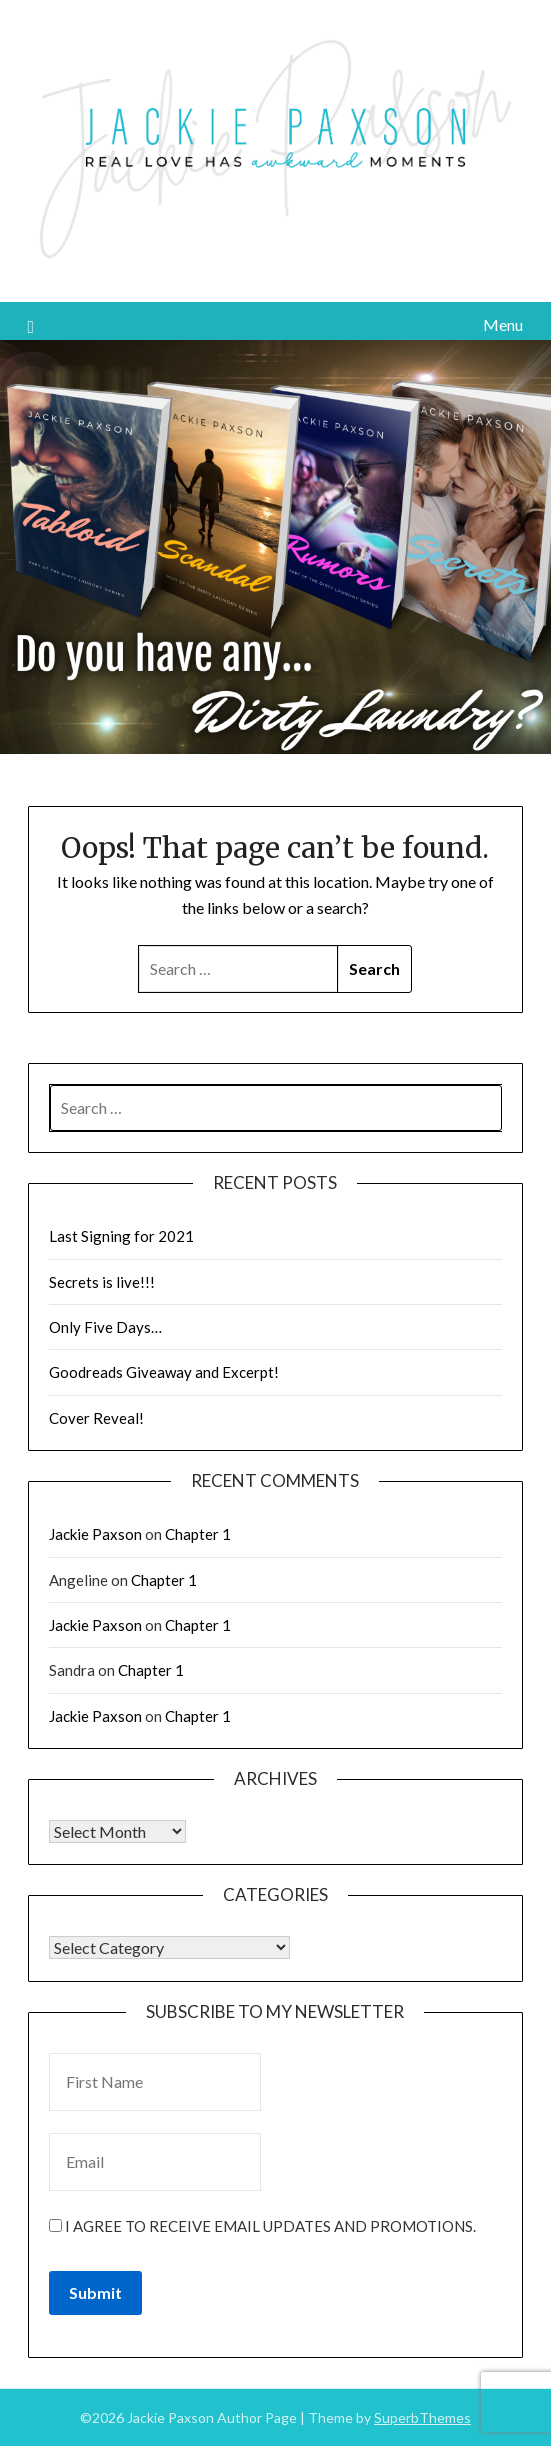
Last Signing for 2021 (121, 1236)
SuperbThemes (422, 2417)
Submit (95, 2292)
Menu (503, 324)
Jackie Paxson (95, 1534)
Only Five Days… (105, 1327)
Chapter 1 (198, 1534)
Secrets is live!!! (102, 1282)
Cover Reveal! (96, 1418)
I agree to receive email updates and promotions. (262, 2226)
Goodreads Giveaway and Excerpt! (164, 1372)
